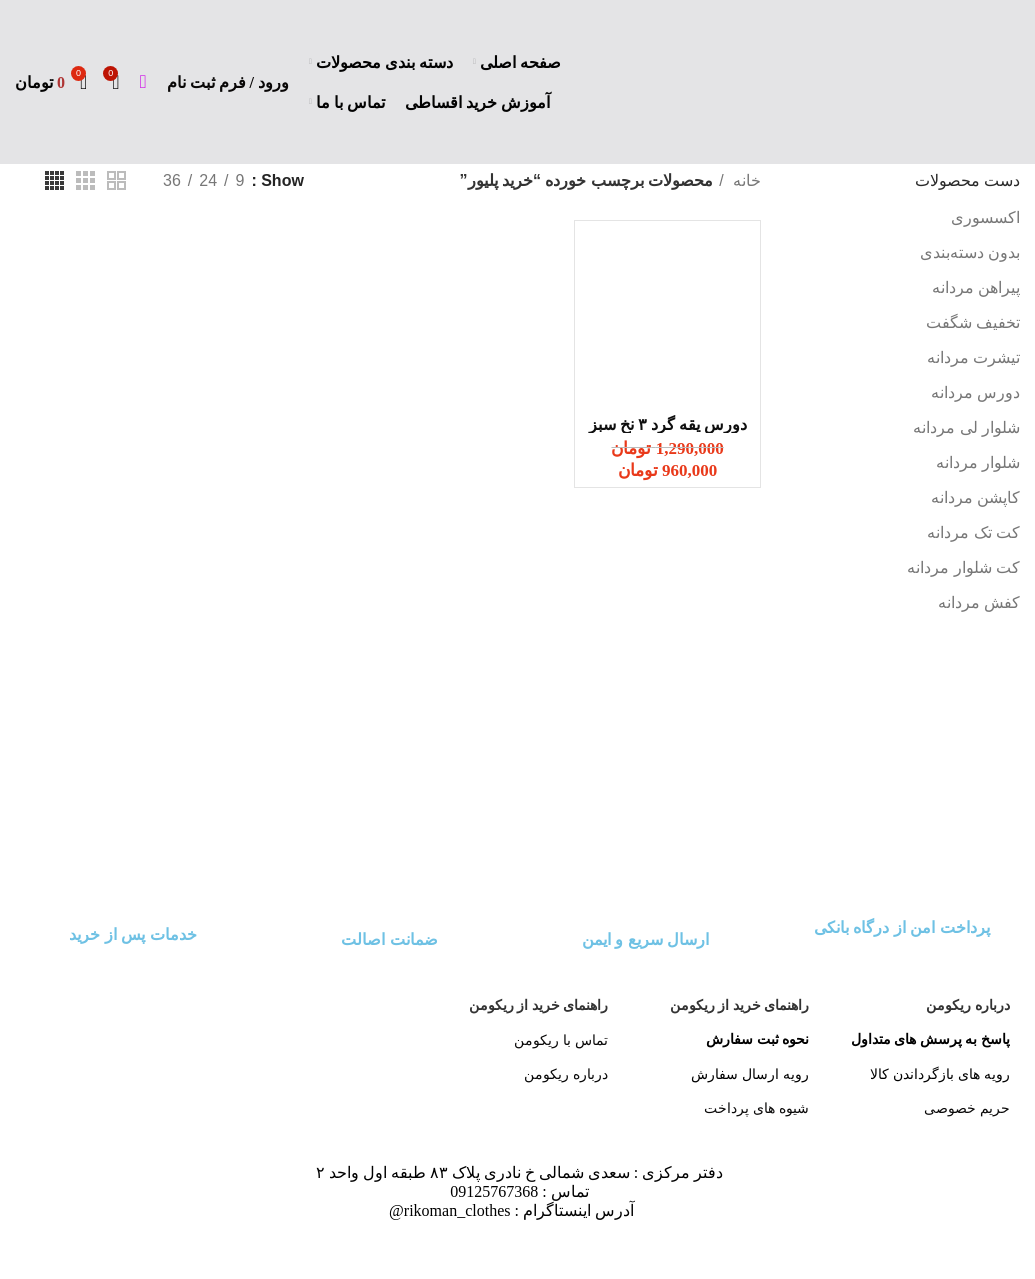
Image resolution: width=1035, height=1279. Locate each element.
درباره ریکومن (968, 1005)
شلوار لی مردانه (966, 427)
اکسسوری (985, 217)
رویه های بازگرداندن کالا (940, 1074)
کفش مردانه (979, 602)
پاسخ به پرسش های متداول (930, 1039)
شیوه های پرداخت (756, 1108)
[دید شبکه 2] (116, 180)
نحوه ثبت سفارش (757, 1039)
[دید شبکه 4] (54, 180)
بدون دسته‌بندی (970, 252)
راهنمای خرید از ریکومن (740, 1005)
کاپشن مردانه (975, 497)
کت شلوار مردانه (963, 567)
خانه (745, 180)
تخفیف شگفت (973, 322)
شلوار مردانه (978, 462)
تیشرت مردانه (973, 357)
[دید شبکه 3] (85, 180)
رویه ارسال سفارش (750, 1074)
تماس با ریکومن (561, 1040)
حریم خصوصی (967, 1108)
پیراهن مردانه (976, 287)
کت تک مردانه (973, 532)
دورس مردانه (975, 392)
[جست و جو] (143, 82)
